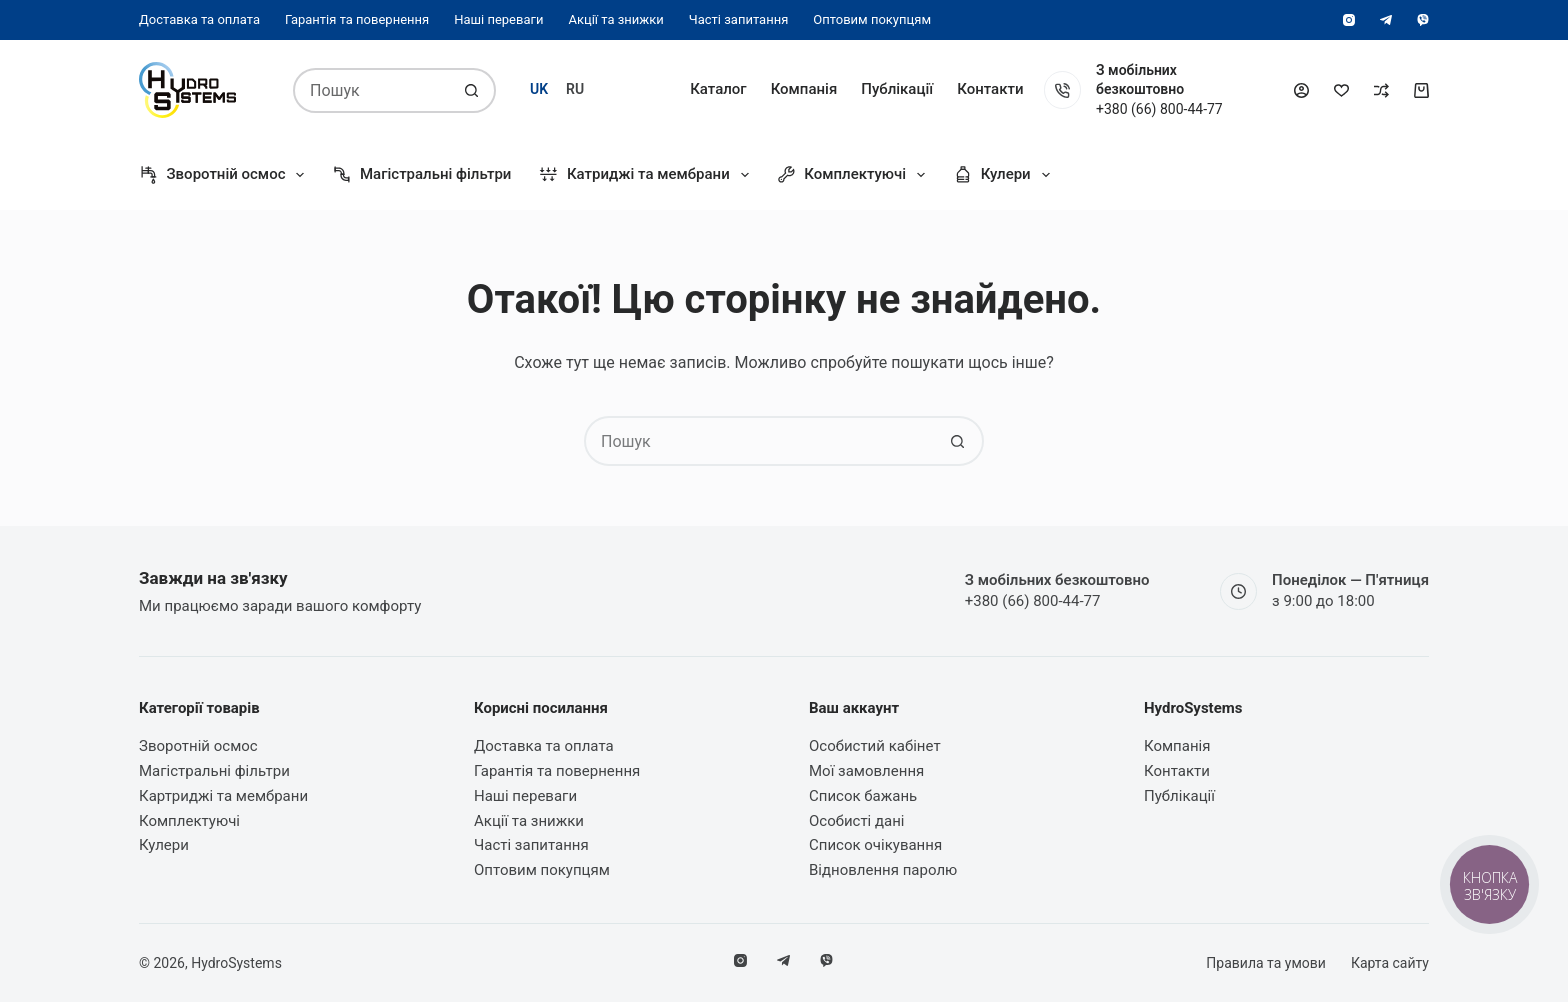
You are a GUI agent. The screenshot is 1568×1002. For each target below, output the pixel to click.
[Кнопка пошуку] (471, 90)
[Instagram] (1349, 20)
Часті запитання (738, 19)
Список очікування (875, 845)
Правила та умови (1266, 963)
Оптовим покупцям (872, 19)
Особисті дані (857, 821)
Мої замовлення (866, 771)
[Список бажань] (1341, 90)
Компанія (804, 89)
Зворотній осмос (225, 175)
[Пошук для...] (372, 90)
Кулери (1005, 175)
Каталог (718, 89)
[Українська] (539, 89)
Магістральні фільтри (421, 175)
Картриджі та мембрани (223, 796)
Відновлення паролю (883, 870)
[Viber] (1423, 20)
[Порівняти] (1381, 90)
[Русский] (575, 89)
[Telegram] (1386, 20)
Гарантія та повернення (357, 19)
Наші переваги (498, 19)
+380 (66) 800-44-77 (1159, 109)
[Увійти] (1301, 90)
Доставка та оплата (199, 19)
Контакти (990, 89)
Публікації (897, 89)
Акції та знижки (615, 19)
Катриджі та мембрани (647, 175)
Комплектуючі (855, 175)
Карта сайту (1390, 963)
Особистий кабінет (875, 746)
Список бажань (863, 796)
